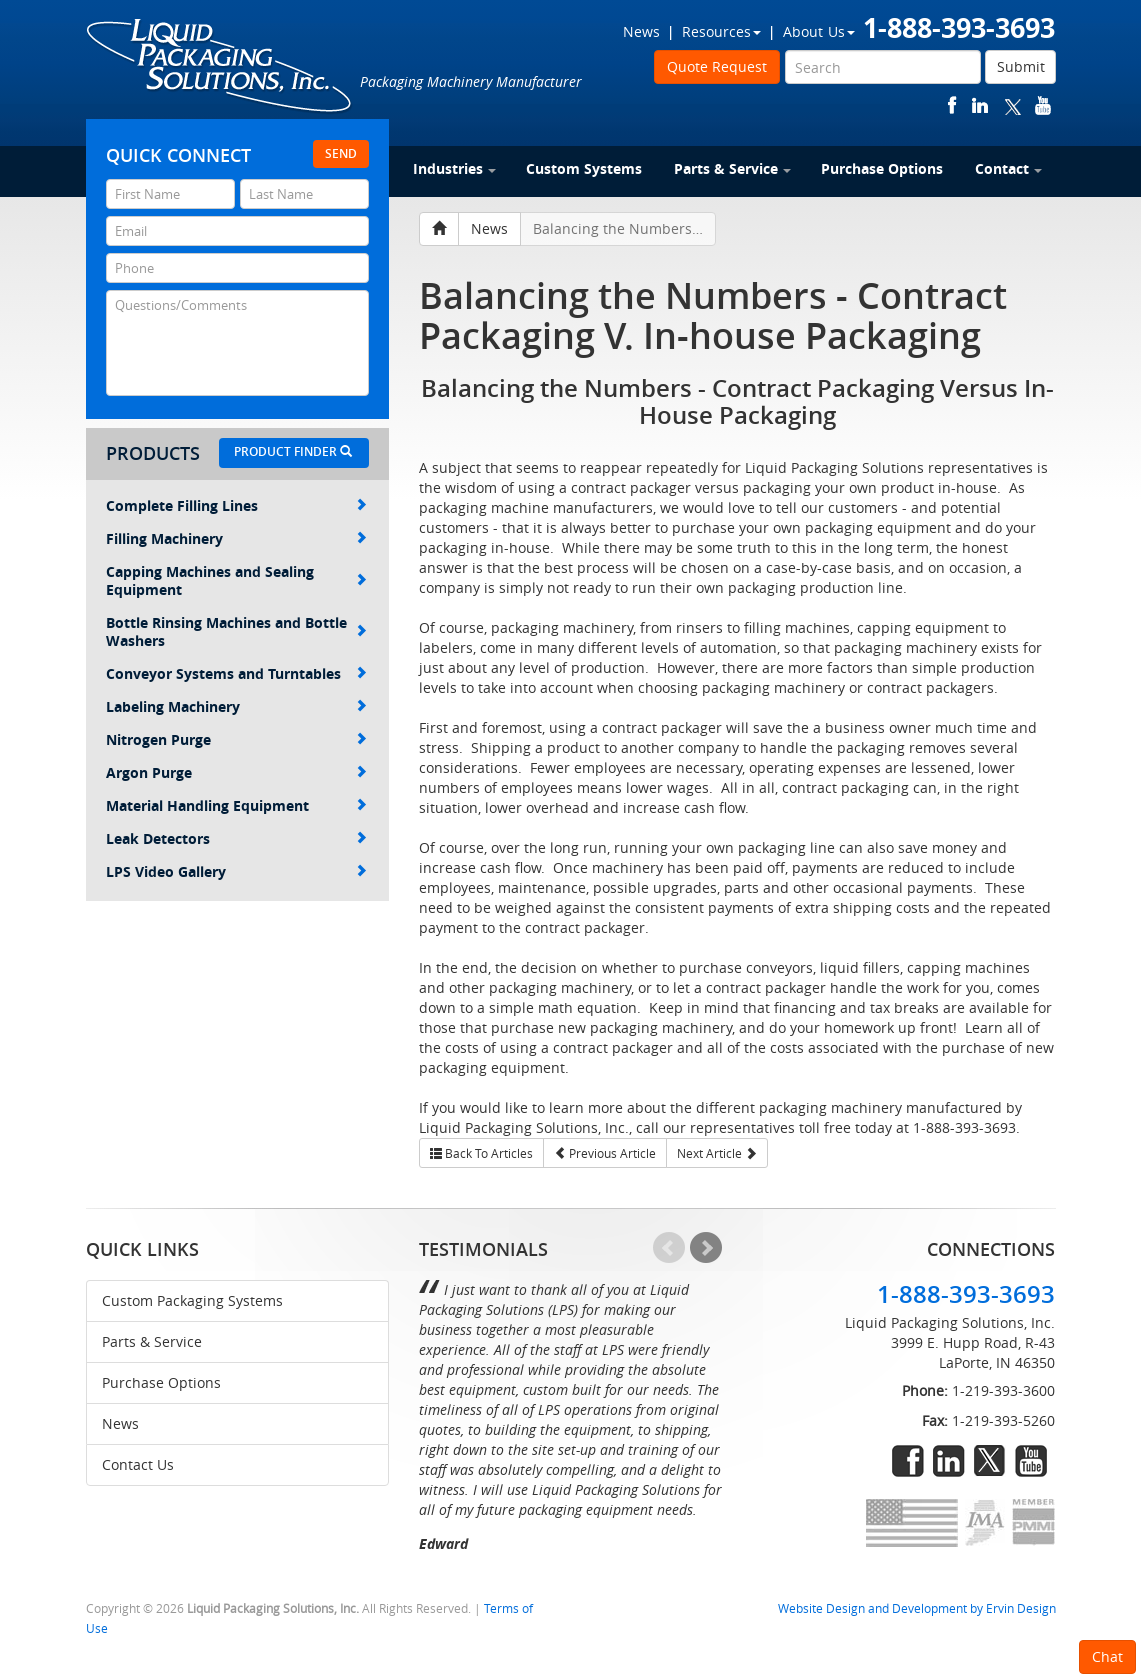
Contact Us (138, 1464)
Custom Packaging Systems (192, 1300)
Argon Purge (236, 772)
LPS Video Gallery (236, 871)
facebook (952, 105)
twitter (1013, 105)
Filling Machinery (236, 538)
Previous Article (605, 1153)
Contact (1008, 168)
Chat (1107, 1656)
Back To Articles (481, 1153)
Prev (669, 1248)
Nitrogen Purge (236, 739)
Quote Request (717, 66)
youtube (1043, 105)
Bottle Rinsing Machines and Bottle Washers (236, 631)
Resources (721, 31)
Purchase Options (882, 168)
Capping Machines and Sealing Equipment (236, 580)
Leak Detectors (236, 838)
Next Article (717, 1153)
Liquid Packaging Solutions (220, 67)
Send (341, 153)
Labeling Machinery (236, 706)
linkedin (980, 105)
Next (706, 1248)
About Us (819, 31)
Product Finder (293, 451)
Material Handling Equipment (236, 805)
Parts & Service (732, 168)
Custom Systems (584, 168)
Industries (454, 168)
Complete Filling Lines (236, 505)
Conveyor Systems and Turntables (236, 673)
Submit (1021, 66)
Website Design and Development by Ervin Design (917, 1608)
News (641, 31)
